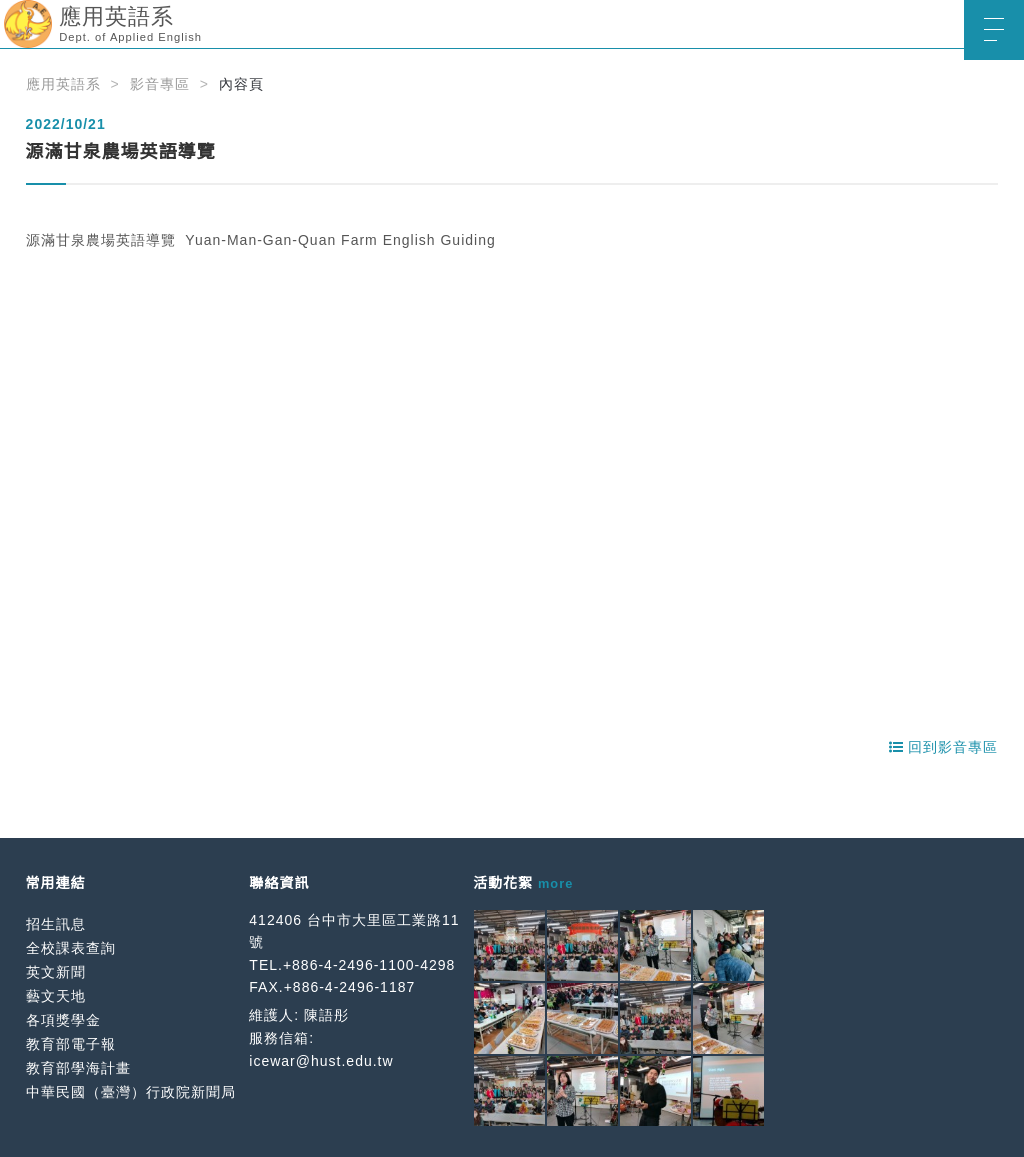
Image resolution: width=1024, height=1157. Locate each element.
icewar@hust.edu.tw (321, 1061)
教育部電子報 (71, 1044)
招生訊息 (56, 924)
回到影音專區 (944, 747)
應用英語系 (63, 84)
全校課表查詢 (71, 948)
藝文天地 (56, 996)
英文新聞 (56, 972)
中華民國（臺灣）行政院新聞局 (131, 1092)
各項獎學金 (63, 1020)
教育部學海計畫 (78, 1068)
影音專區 (160, 84)
